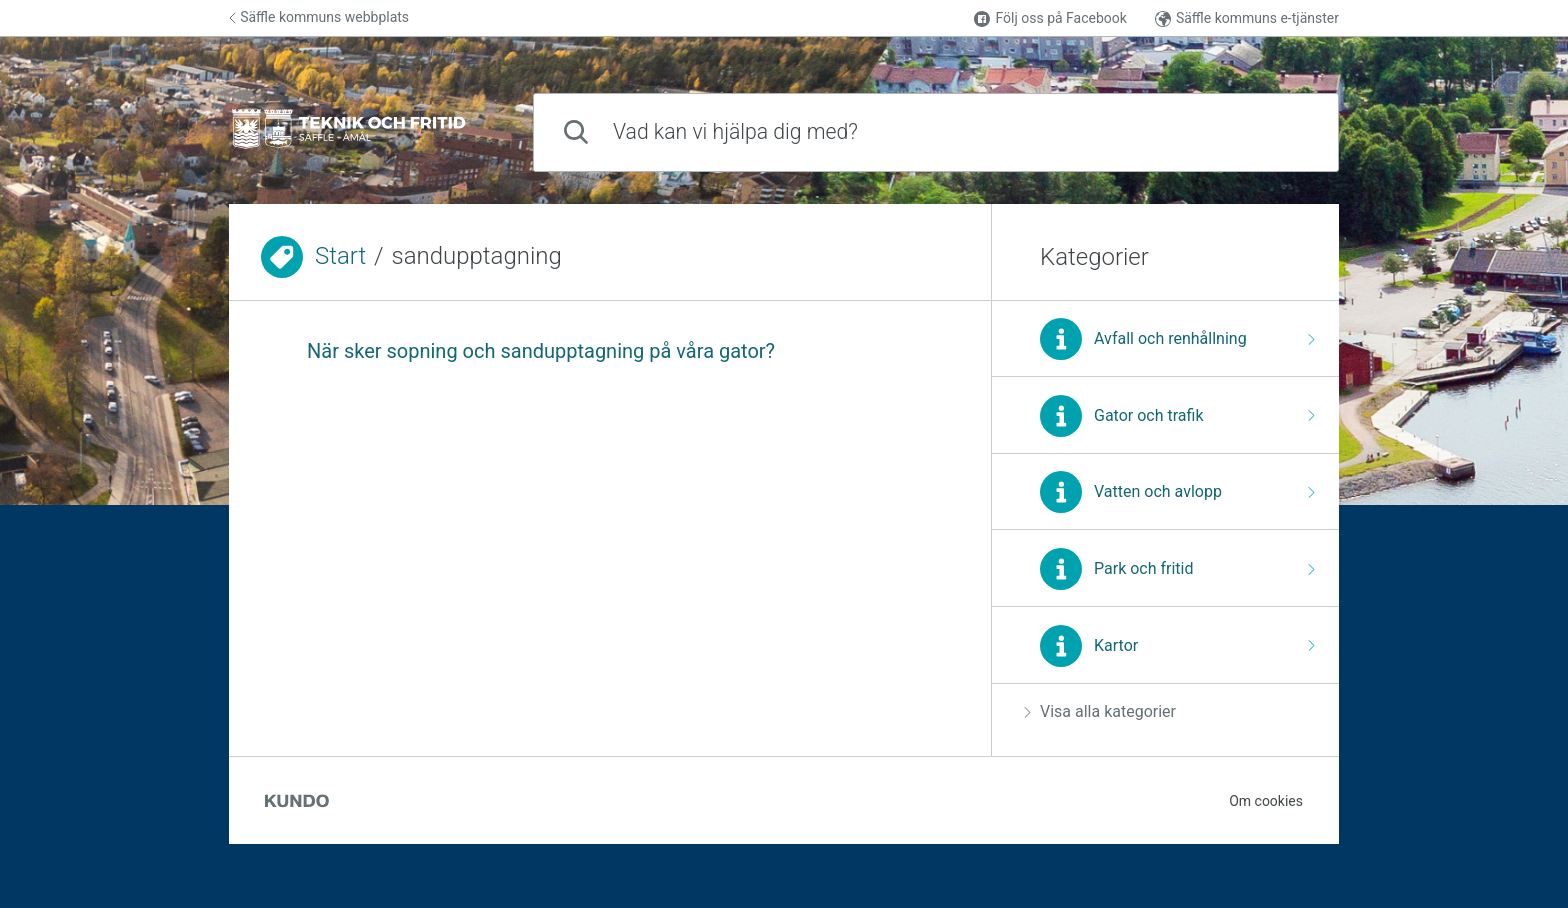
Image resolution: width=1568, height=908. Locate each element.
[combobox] (936, 132)
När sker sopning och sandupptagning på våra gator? (541, 351)
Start (340, 256)
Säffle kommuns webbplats (319, 17)
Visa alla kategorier (1100, 711)
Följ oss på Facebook (1050, 18)
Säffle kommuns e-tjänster (1247, 18)
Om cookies (1266, 801)
